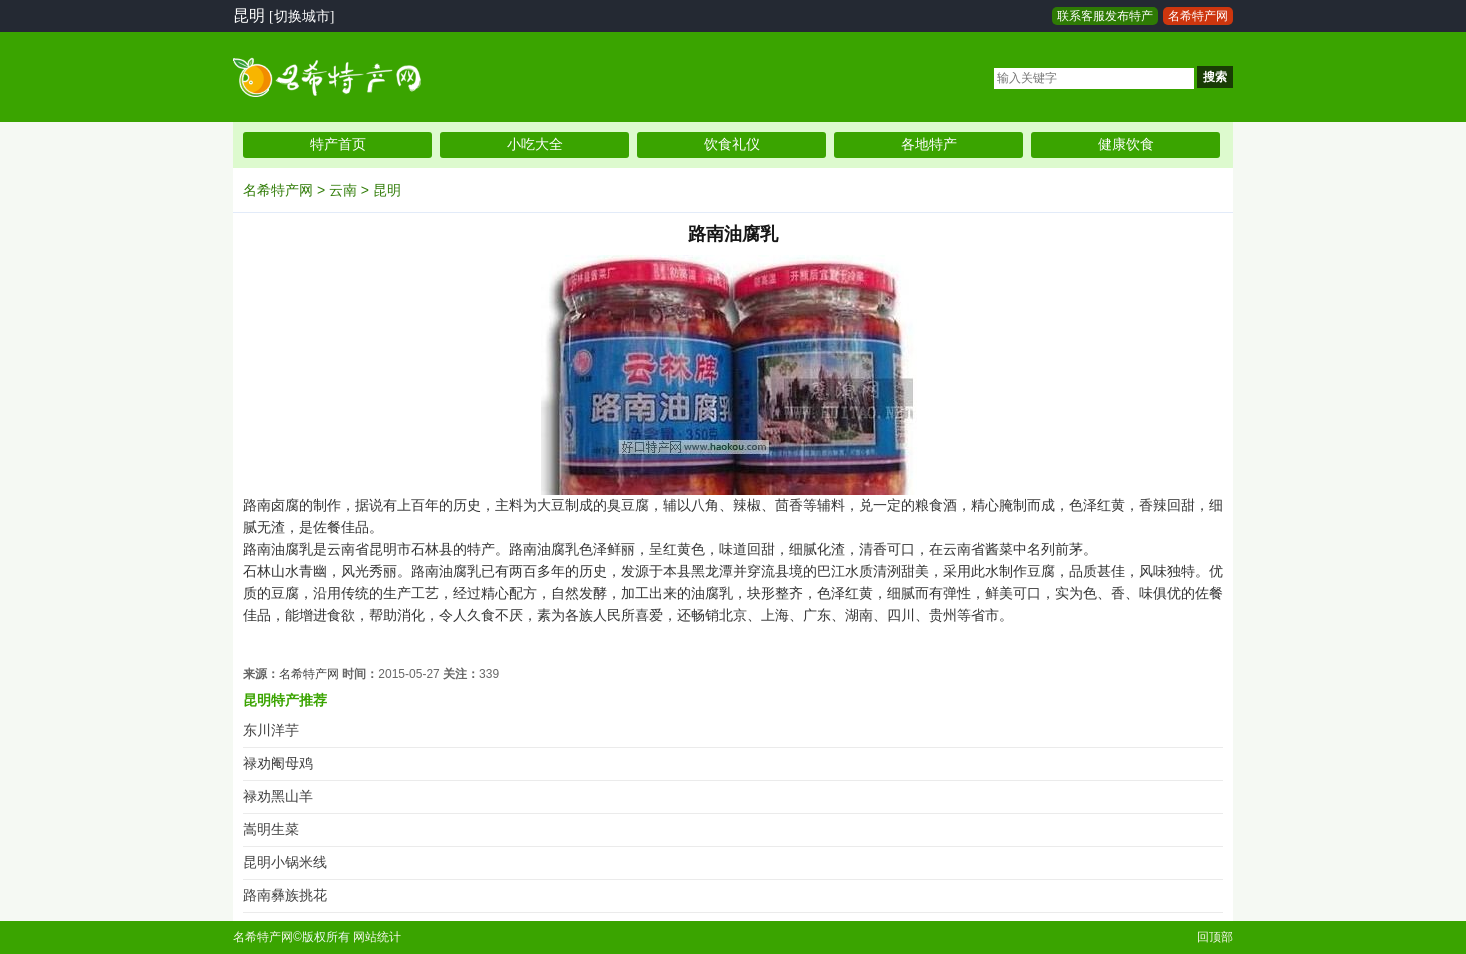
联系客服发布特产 (1105, 16)
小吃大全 (535, 144)
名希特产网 (1198, 16)
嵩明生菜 (271, 829)
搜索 (1215, 77)
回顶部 (1215, 937)
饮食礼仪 (732, 144)
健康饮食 (1126, 144)
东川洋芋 (271, 730)
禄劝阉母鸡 (278, 763)
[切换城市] (301, 16)
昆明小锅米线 (285, 862)
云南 (343, 190)
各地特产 (929, 144)
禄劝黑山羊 (278, 796)
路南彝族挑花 (285, 895)
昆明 (387, 190)
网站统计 (377, 937)
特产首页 (338, 144)
